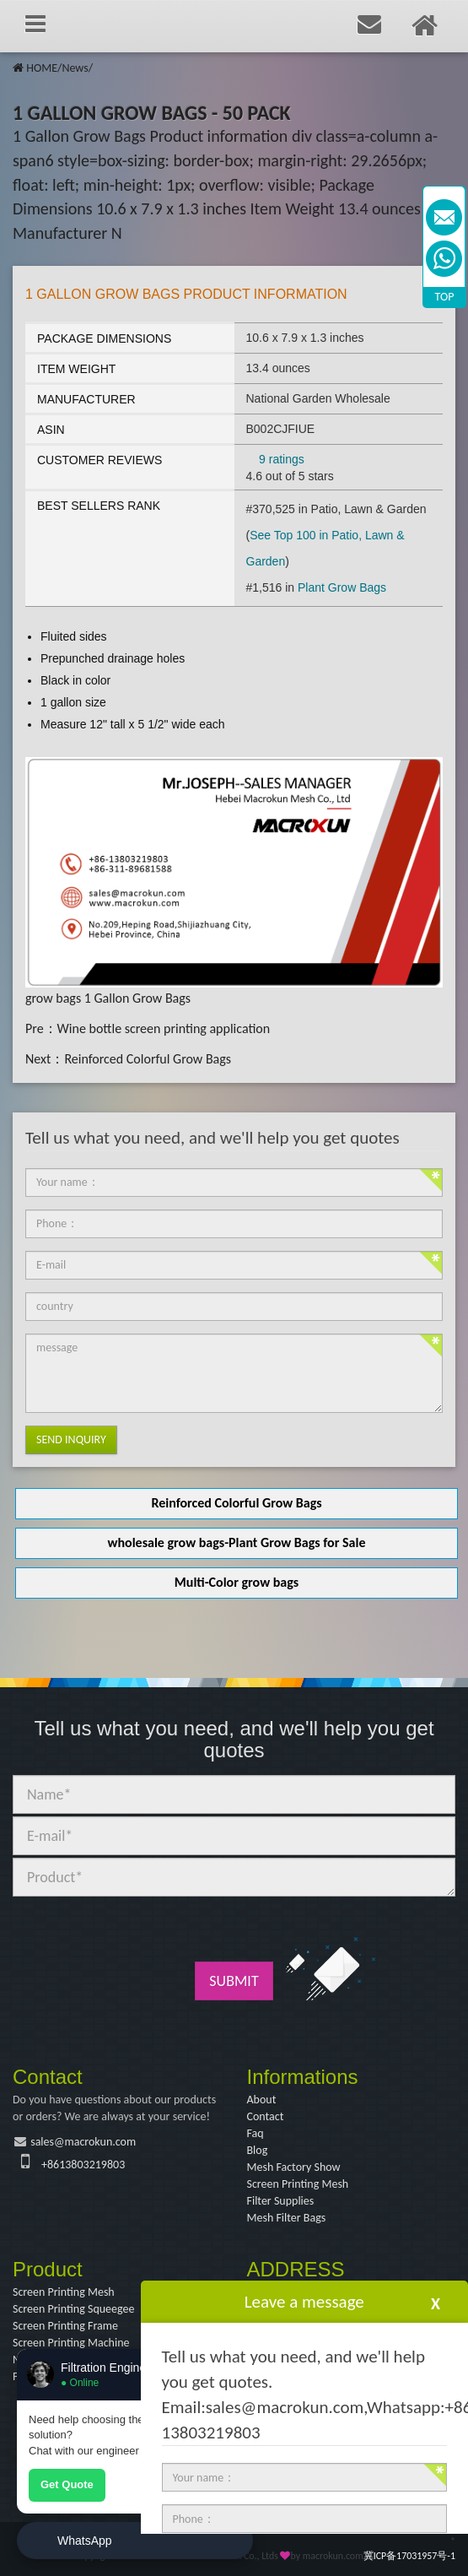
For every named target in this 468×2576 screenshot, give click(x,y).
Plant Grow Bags (342, 587)
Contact (265, 2116)
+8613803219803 (83, 2164)
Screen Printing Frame (65, 2326)
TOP (445, 297)
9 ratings (281, 459)
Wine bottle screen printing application (164, 1028)
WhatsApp (84, 2540)
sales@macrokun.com (83, 2142)
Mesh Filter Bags (286, 2218)
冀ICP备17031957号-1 (409, 2556)
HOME (41, 68)
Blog (257, 2150)
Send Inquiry (71, 1439)
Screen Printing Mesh (298, 2184)
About (262, 2099)
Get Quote (67, 2484)
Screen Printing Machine (71, 2342)
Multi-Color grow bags (237, 1582)
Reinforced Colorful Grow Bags (147, 1059)
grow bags (53, 998)
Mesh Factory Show (294, 2167)
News (75, 68)
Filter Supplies (281, 2201)
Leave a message (304, 2302)
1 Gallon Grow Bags (137, 998)
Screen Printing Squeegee (73, 2309)
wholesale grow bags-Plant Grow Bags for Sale (237, 1542)
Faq (255, 2133)
